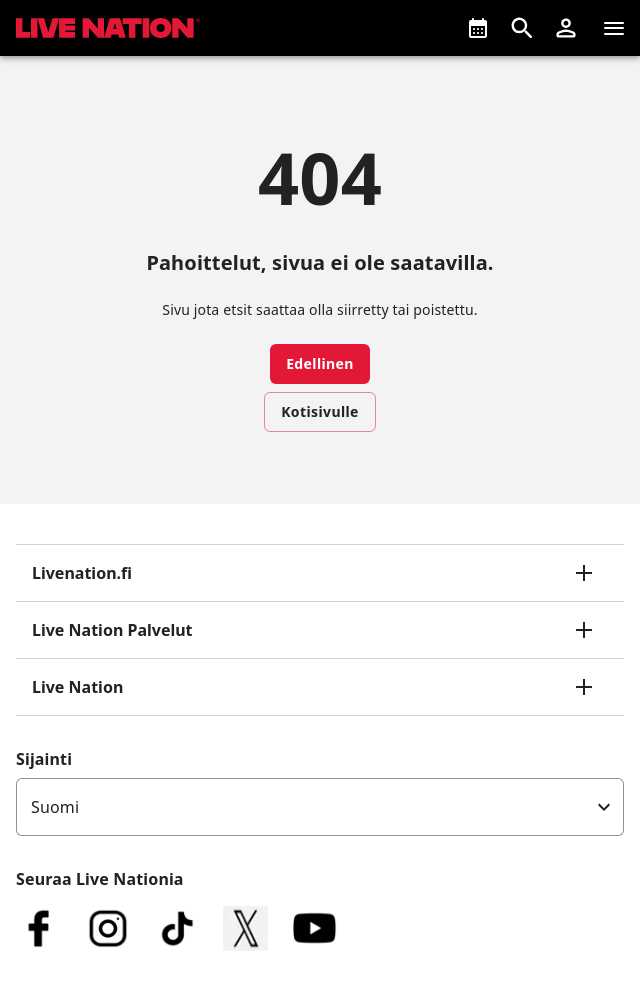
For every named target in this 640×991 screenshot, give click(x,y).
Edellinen (320, 363)
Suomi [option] (55, 807)
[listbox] (320, 807)
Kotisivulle (320, 411)
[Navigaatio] (614, 28)
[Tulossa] (478, 28)
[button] (566, 28)
